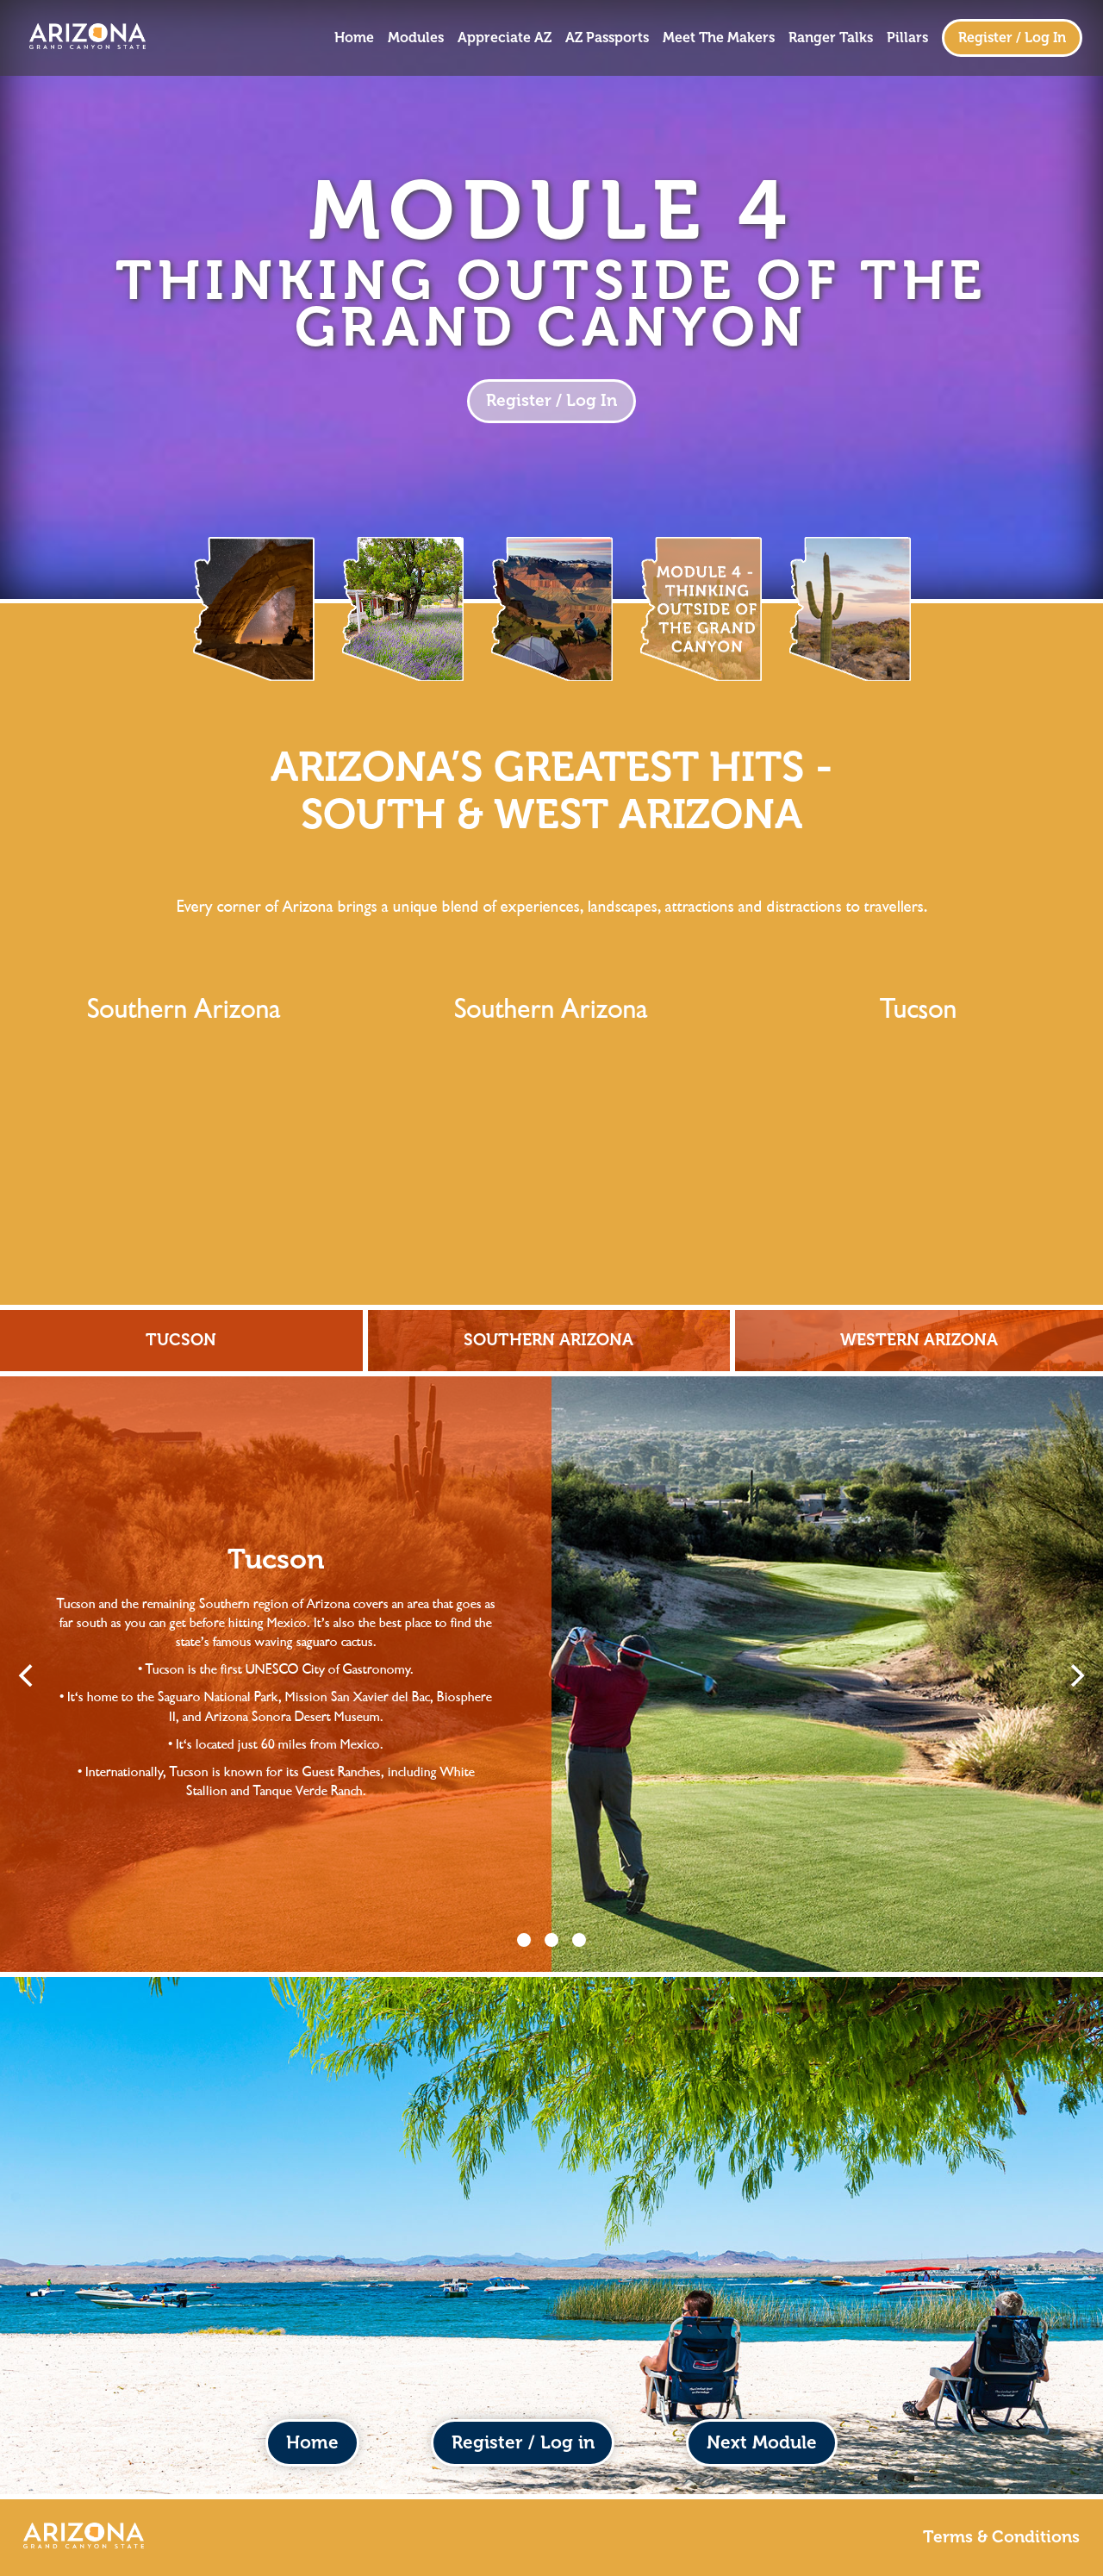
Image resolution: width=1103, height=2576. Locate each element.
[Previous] (28, 1675)
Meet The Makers (719, 38)
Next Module (762, 2442)
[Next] (1075, 1675)
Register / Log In (1012, 37)
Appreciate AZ (505, 38)
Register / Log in (523, 2442)
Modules (416, 38)
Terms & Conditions (1001, 2537)
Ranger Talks (830, 38)
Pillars (907, 38)
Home (354, 38)
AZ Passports (607, 38)
